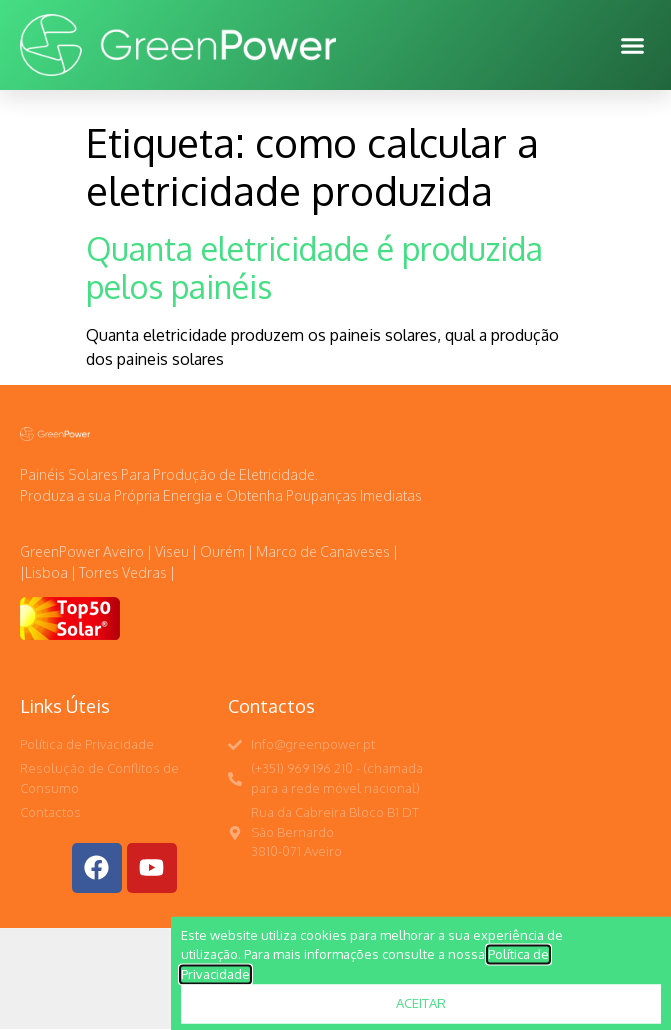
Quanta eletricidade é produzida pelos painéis (314, 267)
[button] (633, 45)
